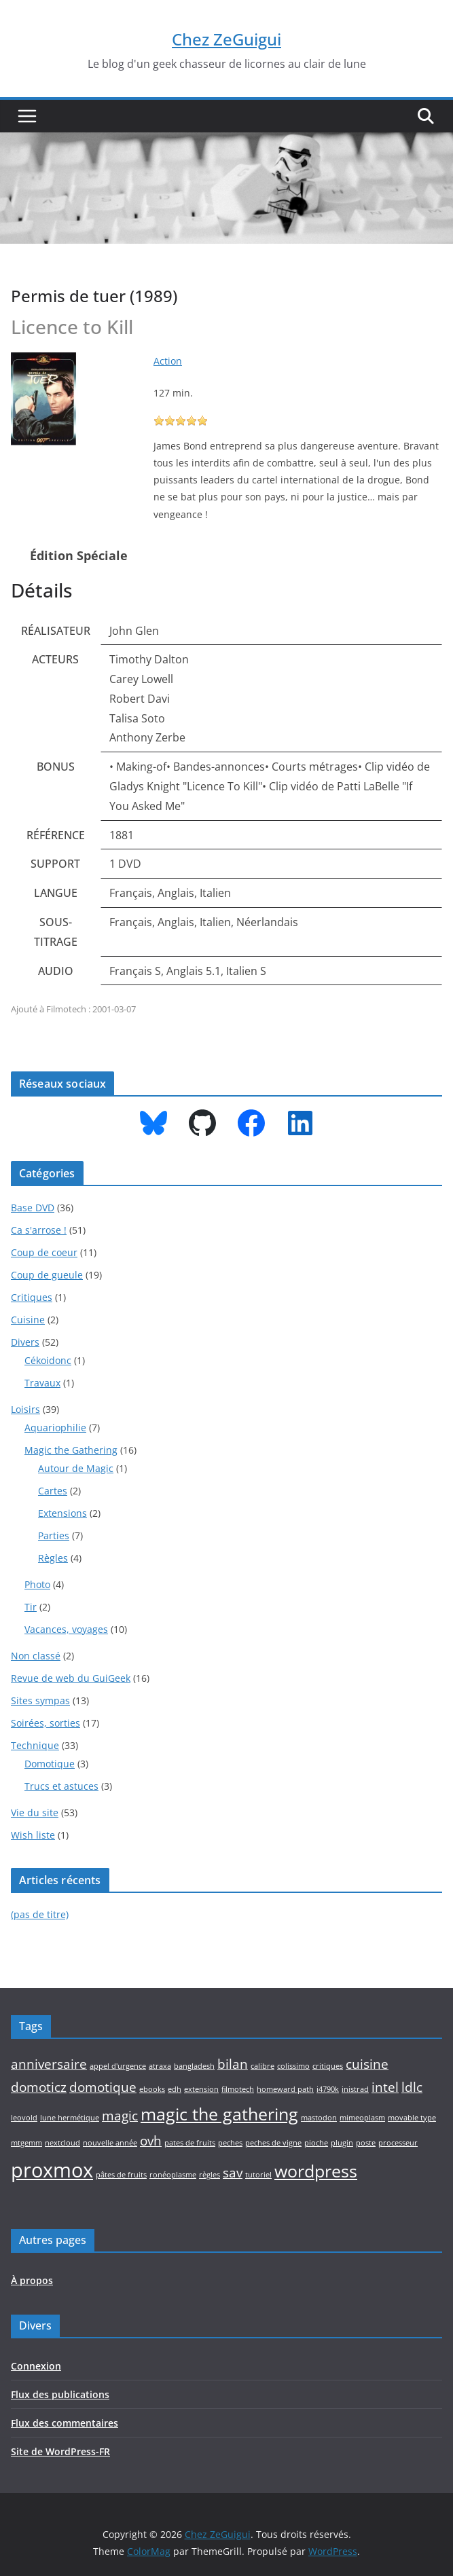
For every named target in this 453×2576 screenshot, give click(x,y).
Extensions (62, 1513)
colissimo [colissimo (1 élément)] (293, 2066)
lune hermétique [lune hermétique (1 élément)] (69, 2117)
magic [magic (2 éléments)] (120, 2115)
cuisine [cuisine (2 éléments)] (367, 2064)
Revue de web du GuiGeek (70, 1678)
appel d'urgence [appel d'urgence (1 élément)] (118, 2066)
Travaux (42, 1382)
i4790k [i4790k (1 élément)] (327, 2089)
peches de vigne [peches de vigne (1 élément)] (273, 2143)
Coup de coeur (44, 1252)
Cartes (52, 1490)
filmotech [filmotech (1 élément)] (237, 2089)
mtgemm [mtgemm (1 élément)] (26, 2143)
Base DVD (32, 1207)
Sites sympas (40, 1700)
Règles (53, 1557)
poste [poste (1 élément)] (366, 2143)
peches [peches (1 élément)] (230, 2143)
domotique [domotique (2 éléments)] (103, 2087)
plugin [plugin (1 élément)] (342, 2143)
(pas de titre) (40, 1914)
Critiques (31, 1297)
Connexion (36, 2365)
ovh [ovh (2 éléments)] (151, 2141)
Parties (53, 1535)
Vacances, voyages (66, 1629)
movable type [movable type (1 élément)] (412, 2117)
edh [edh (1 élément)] (174, 2089)
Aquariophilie (55, 1427)
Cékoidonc (47, 1360)
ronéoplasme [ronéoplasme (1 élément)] (172, 2174)
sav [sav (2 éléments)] (232, 2173)
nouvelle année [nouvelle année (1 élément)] (110, 2143)
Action (167, 360)
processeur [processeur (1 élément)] (398, 2143)
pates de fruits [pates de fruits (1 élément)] (189, 2143)
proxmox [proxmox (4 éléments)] (52, 2170)
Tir (30, 1606)
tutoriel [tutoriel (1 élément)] (258, 2174)
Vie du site (34, 1812)
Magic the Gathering (70, 1449)
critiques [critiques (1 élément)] (327, 2066)
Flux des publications (60, 2394)
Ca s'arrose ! (39, 1229)
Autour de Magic (75, 1468)
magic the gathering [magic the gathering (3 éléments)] (219, 2114)
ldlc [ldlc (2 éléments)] (411, 2087)
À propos (32, 2280)
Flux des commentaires (64, 2422)
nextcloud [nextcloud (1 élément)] (62, 2143)
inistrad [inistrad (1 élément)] (355, 2089)
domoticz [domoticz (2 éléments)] (39, 2087)
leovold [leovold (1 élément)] (24, 2117)
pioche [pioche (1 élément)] (316, 2143)
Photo (37, 1584)
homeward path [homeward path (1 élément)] (285, 2089)
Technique (35, 1745)
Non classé (35, 1655)
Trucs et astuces (61, 1786)
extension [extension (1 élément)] (201, 2089)
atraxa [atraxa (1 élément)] (160, 2066)
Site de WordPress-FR (60, 2451)
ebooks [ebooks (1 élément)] (152, 2089)
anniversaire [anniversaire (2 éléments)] (49, 2064)
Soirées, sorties (45, 1722)
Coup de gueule (47, 1274)
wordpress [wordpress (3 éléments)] (315, 2171)
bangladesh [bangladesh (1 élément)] (194, 2066)
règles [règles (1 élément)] (209, 2174)
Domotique (49, 1763)
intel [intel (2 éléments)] (385, 2087)
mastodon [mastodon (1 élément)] (319, 2117)
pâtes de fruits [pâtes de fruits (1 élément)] (121, 2174)
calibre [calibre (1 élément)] (262, 2066)
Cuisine (28, 1319)
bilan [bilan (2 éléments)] (232, 2064)
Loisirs (25, 1409)
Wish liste (33, 1834)
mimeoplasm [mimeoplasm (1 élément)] (362, 2117)
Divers (25, 1342)
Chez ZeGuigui (226, 39)
